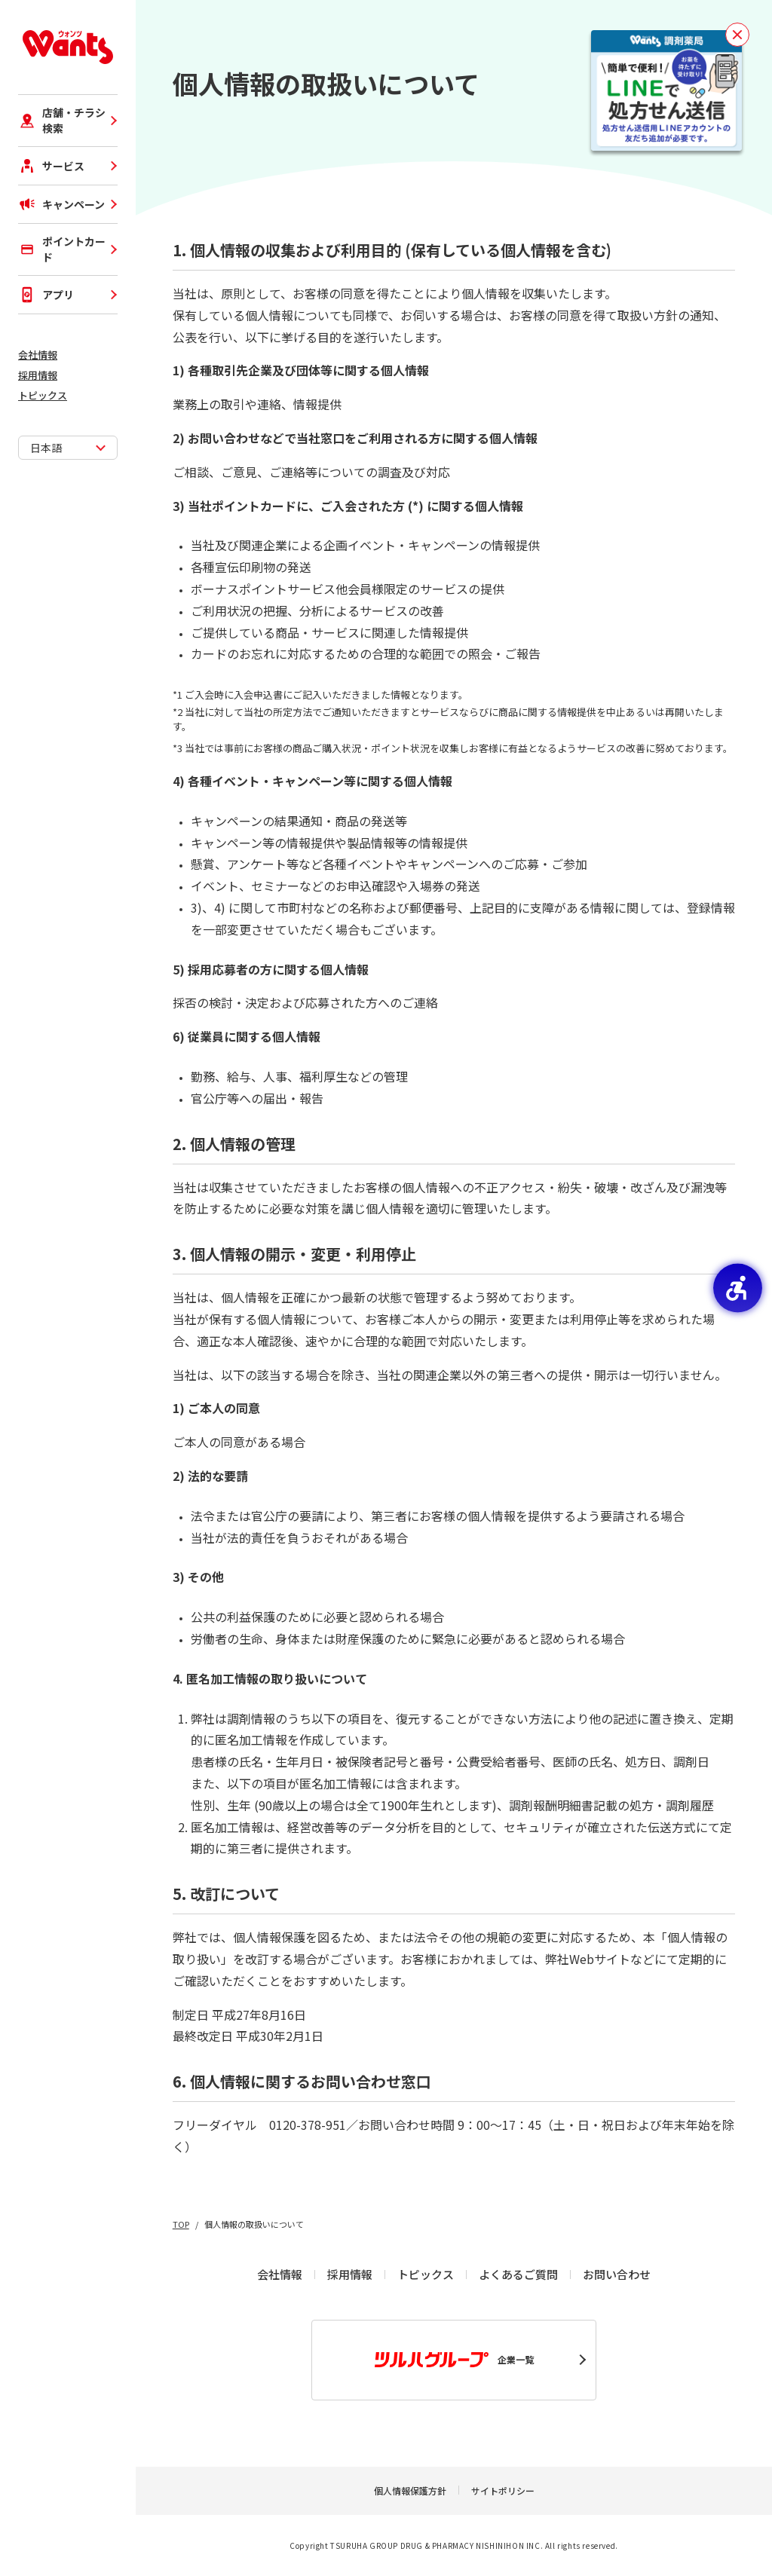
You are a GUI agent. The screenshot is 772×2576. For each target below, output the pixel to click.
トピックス (42, 395)
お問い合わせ (617, 2274)
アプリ (46, 295)
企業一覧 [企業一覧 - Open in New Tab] (454, 2359)
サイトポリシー (503, 2490)
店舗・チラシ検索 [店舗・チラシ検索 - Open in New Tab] (62, 120)
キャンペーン (61, 204)
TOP (181, 2224)
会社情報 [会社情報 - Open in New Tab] (37, 354)
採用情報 (37, 375)
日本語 (46, 447)
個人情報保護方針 (410, 2490)
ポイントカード (62, 249)
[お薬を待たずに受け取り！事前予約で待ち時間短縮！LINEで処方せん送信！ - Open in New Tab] (666, 90)
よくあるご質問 (518, 2274)
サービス (51, 166)
